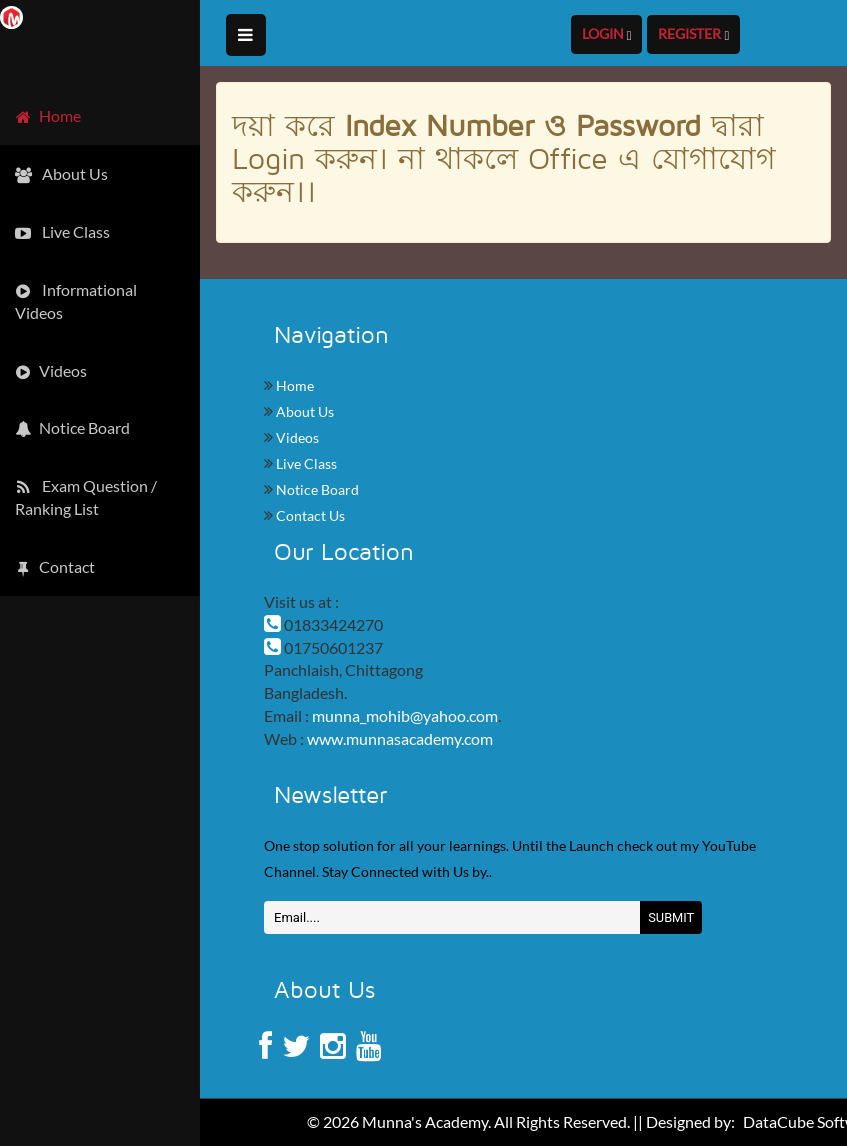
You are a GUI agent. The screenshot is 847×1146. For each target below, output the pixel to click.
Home (293, 385)
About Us (303, 411)
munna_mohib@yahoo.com (405, 715)
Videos (296, 437)
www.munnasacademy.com (400, 738)
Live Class (305, 463)
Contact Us (309, 515)
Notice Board (316, 489)
